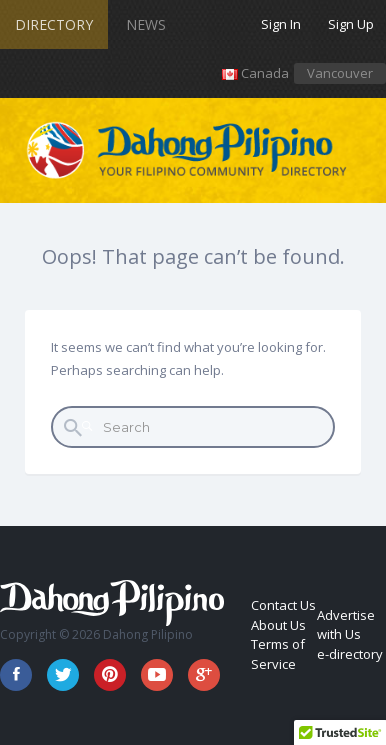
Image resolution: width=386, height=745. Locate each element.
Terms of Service (278, 654)
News (146, 24)
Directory (54, 24)
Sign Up (351, 24)
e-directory (350, 654)
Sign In (281, 24)
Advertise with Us (346, 625)
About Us (278, 625)
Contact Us (283, 605)
